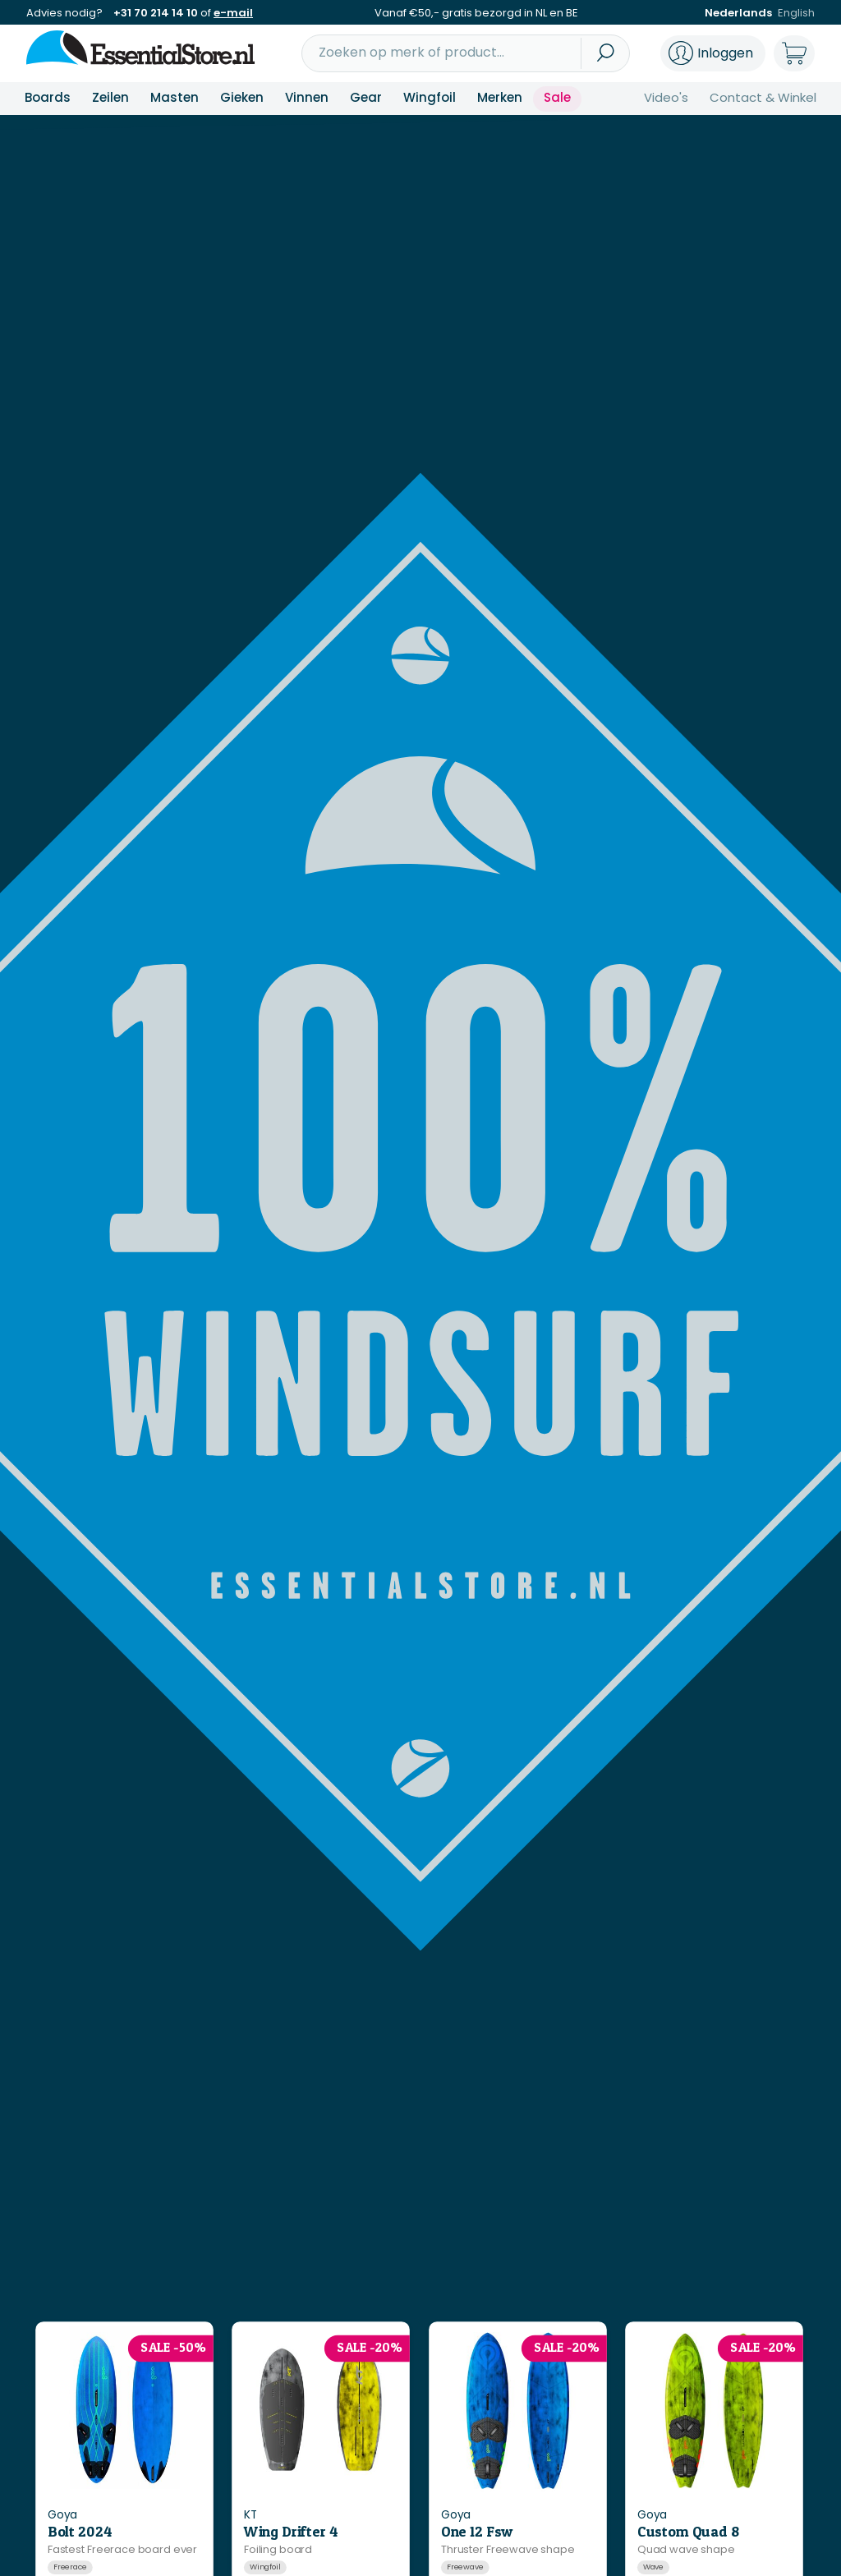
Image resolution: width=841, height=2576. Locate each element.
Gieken (242, 97)
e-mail (233, 13)
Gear (366, 97)
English (796, 12)
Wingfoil (429, 97)
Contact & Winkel (763, 97)
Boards (48, 97)
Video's (666, 97)
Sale (557, 97)
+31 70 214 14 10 (155, 13)
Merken (499, 97)
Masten (174, 97)
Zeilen (110, 97)
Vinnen (307, 97)
